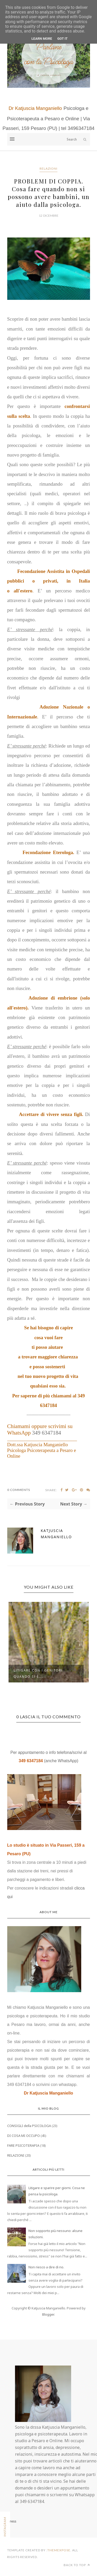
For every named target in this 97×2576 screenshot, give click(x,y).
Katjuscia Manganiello (56, 1533)
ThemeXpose (58, 2550)
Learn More (42, 39)
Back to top (77, 2565)
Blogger (48, 2314)
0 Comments (18, 1490)
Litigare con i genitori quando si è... (38, 1673)
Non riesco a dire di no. (46, 2267)
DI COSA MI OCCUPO (23, 2135)
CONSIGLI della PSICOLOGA (29, 2125)
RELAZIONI (48, 168)
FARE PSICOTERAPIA (23, 2145)
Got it (62, 39)
